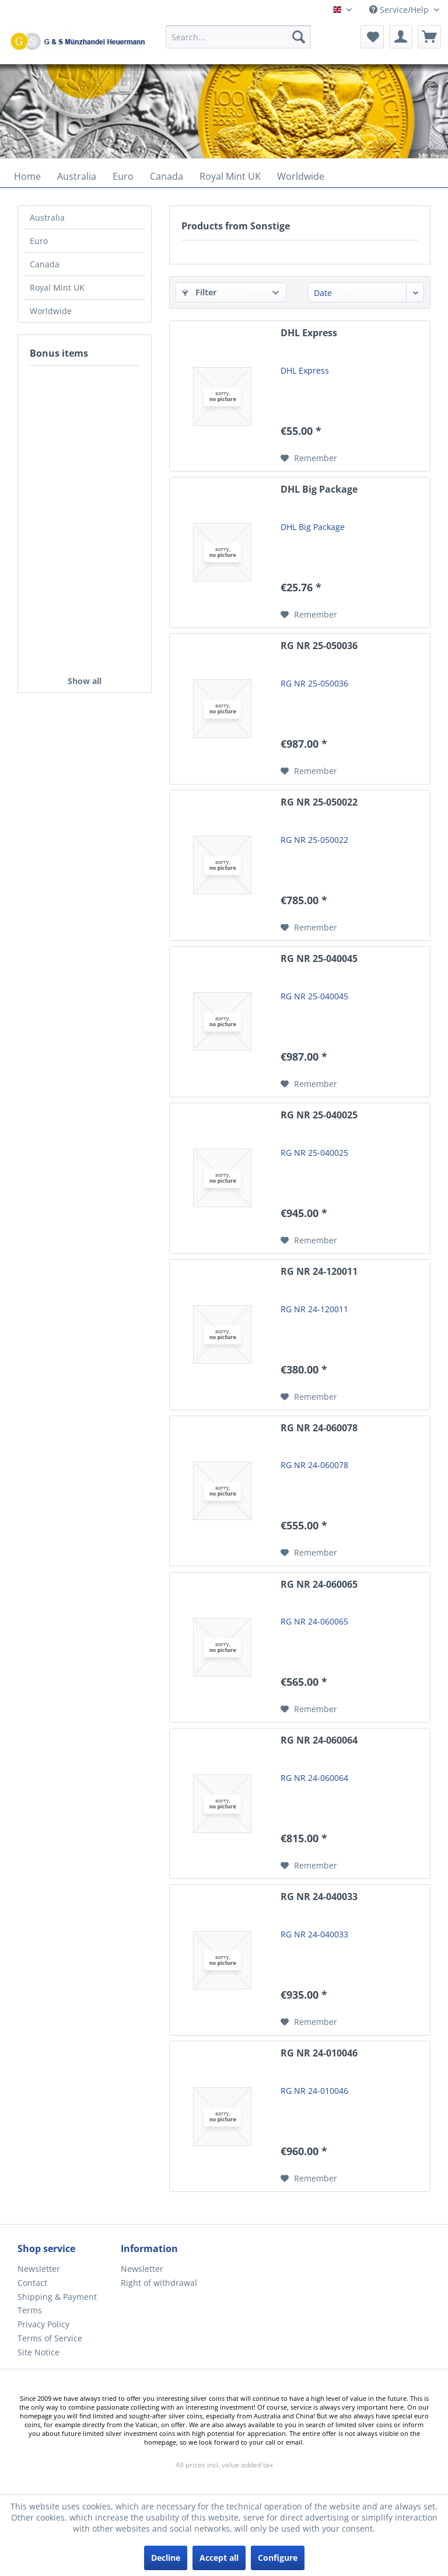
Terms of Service (50, 2338)
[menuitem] (239, 42)
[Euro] (123, 176)
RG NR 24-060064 (319, 1740)
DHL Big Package (319, 489)
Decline (165, 2557)
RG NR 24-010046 (319, 2053)
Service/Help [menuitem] (400, 9)
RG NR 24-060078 (319, 1428)
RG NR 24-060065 (319, 1584)
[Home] (27, 176)
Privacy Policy (43, 2324)
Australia (47, 217)
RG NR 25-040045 (319, 959)
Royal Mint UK (57, 287)
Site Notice (39, 2352)
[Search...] (239, 36)
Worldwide (51, 310)
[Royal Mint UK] (230, 176)
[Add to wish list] (309, 458)
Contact (32, 2282)
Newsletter (39, 2268)
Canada (45, 264)
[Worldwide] (300, 176)
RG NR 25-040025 (319, 1115)
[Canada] (166, 176)
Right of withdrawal (159, 2282)
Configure (278, 2557)
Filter (199, 292)
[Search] (298, 36)
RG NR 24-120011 (319, 1272)
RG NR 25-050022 (319, 802)
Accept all (219, 2557)
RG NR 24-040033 (319, 1897)
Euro (39, 240)
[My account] (400, 36)
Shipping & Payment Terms (57, 2303)
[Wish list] (372, 36)
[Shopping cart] (429, 36)
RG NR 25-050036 (319, 646)
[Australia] (76, 176)
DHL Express (309, 333)
